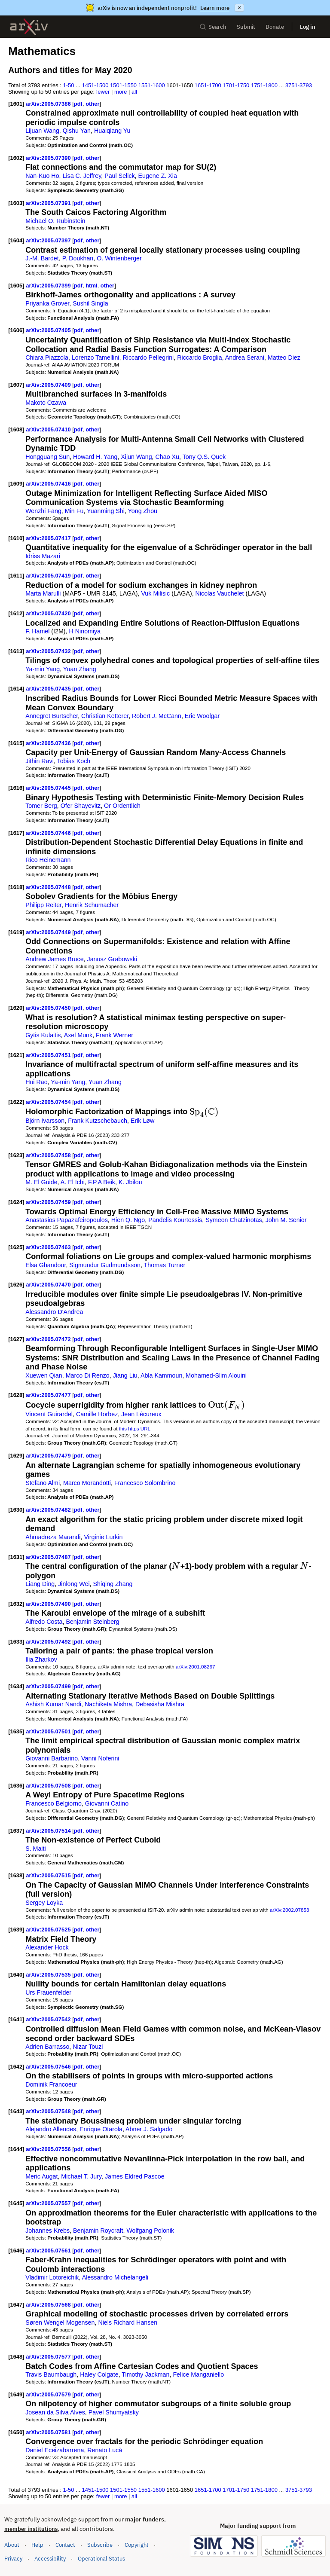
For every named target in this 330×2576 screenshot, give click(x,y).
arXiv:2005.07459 (49, 1202)
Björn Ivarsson (44, 1120)
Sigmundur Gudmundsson (105, 1265)
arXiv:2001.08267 (195, 1666)
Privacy (13, 2558)
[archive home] (29, 26)
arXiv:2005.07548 (49, 2111)
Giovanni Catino (106, 1803)
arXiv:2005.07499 (49, 1686)
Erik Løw (142, 1120)
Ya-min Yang (42, 669)
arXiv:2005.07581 (49, 2432)
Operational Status (101, 2558)
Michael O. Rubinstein (55, 220)
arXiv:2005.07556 (49, 2149)
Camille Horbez (97, 1414)
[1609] (16, 483)
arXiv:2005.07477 (49, 1395)
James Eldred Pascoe (135, 2176)
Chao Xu (167, 456)
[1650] (16, 2432)
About (11, 2544)
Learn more (214, 8)
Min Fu (74, 510)
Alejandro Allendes (50, 2129)
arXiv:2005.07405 (49, 330)
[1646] (16, 2250)
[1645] (16, 2203)
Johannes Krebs (47, 2230)
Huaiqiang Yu (112, 130)
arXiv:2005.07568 (49, 2304)
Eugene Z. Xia (157, 175)
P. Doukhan (78, 258)
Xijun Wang (136, 456)
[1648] (16, 2356)
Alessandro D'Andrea (54, 1311)
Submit (246, 27)
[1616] (16, 788)
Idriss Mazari (42, 556)
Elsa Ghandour (45, 1265)
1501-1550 (123, 85)
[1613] (16, 651)
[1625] (16, 1247)
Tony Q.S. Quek (204, 456)
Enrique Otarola (100, 2129)
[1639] (16, 1929)
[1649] (16, 2394)
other (92, 104)
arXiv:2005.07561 (49, 2250)
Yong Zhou (142, 510)
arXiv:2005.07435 (49, 688)
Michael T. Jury (81, 2176)
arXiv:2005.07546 (49, 2066)
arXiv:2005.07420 (49, 613)
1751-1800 (264, 85)
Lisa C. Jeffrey (81, 175)
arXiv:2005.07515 (49, 1875)
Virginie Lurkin (103, 1537)
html (91, 285)
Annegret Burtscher (51, 715)
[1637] (16, 1830)
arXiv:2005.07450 (49, 1008)
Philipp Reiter (43, 904)
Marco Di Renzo (88, 1375)
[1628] (16, 1395)
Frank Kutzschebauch (97, 1120)
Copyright (137, 2544)
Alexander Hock (47, 1947)
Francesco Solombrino (145, 1482)
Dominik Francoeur (51, 2084)
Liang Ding (40, 1583)
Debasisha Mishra (159, 1704)
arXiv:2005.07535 (49, 1974)
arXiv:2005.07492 (49, 1641)
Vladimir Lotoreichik (52, 2277)
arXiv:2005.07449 (49, 932)
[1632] (16, 1604)
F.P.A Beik (101, 1182)
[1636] (16, 1785)
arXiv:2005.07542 (49, 2019)
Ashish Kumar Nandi (53, 1704)
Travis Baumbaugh (50, 2374)
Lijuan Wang (42, 130)
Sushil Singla (90, 303)
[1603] (16, 203)
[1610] (16, 538)
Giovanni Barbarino (51, 1758)
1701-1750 (236, 85)
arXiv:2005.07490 (49, 1604)
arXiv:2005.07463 (49, 1247)
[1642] (16, 2066)
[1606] (16, 330)
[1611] (16, 575)
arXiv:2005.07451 (49, 1055)
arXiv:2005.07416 (49, 483)
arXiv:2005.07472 (49, 1339)
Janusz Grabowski (112, 959)
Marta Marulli (43, 593)
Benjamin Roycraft (98, 2230)
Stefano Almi (42, 1482)
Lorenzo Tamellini (95, 357)
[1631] (16, 1557)
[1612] (16, 613)
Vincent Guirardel (49, 1414)
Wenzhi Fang (43, 510)
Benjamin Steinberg (92, 1621)
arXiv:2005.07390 (49, 158)
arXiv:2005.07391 (49, 203)
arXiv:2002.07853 (289, 1910)
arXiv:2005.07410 (49, 429)
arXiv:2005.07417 (49, 538)
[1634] (16, 1686)
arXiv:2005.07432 (49, 651)
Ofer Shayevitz (81, 805)
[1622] (16, 1102)
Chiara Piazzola (46, 357)
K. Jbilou (130, 1182)
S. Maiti (35, 1848)
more (120, 92)
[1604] (16, 240)
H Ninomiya (85, 631)
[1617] (16, 833)
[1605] (16, 285)
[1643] (16, 2111)
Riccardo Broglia (199, 357)
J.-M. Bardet (42, 258)
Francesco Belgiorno (53, 1803)
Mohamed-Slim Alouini (216, 1375)
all (134, 92)
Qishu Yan (77, 130)
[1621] (16, 1055)
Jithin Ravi (39, 761)
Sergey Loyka (44, 1902)
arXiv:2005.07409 (49, 385)
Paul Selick (119, 175)
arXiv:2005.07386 (49, 104)
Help (37, 2544)
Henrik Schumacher (92, 904)
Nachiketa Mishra (108, 1704)
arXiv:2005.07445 (49, 788)
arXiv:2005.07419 (49, 575)
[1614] (16, 688)
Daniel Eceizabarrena (54, 2450)
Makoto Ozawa (45, 402)
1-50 (68, 85)
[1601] (16, 104)
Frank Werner (114, 1035)
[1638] (16, 1875)
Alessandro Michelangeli (115, 2277)
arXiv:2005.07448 (49, 887)
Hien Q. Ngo (128, 1219)
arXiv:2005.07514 (49, 1830)
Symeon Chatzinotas (233, 1219)
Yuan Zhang (79, 669)
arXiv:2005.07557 (49, 2203)
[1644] (16, 2149)
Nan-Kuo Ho (42, 175)
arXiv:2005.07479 (49, 1455)
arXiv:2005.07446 (49, 833)
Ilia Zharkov (41, 1659)
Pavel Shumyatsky (114, 2412)
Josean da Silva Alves (55, 2412)
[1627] (16, 1339)
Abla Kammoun (161, 1375)
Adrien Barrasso (47, 2046)
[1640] (16, 1974)
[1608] (16, 429)
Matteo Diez (284, 357)
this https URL (134, 1428)
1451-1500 (95, 85)
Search (212, 27)
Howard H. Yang (95, 456)
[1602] (16, 158)
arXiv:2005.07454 (49, 1102)
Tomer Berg (41, 805)
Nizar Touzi (88, 2046)
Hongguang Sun (47, 456)
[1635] (16, 1731)
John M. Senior (286, 1219)
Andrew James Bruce (54, 959)
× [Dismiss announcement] (239, 7)
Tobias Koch (74, 761)
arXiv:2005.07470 (49, 1284)
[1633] (16, 1641)
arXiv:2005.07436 (49, 743)
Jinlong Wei (73, 1583)
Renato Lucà (104, 2450)
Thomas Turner (165, 1265)
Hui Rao (36, 1082)
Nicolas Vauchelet (220, 593)
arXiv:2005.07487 (49, 1557)
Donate (275, 27)
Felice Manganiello (198, 2374)
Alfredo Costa (43, 1621)
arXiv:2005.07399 (49, 285)
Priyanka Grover (47, 303)
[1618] (16, 887)
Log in (307, 27)
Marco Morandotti (87, 1482)
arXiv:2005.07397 (49, 240)
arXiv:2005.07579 (49, 2394)
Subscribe (100, 2544)
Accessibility (50, 2558)
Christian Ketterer (104, 715)
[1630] (16, 1509)
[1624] (16, 1202)
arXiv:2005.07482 (49, 1509)
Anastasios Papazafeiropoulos (66, 1219)
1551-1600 (151, 85)
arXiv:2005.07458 (49, 1155)
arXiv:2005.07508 (49, 1785)
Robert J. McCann (156, 715)
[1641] (16, 2019)
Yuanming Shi (106, 510)
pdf (78, 104)
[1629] (16, 1455)
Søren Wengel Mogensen (60, 2322)
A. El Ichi (73, 1182)
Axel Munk (78, 1035)
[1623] (16, 1155)
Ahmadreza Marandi (52, 1537)
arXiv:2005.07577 (49, 2356)
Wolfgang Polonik (150, 2230)
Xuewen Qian (43, 1375)
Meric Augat (41, 2176)
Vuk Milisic (155, 593)
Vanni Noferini (100, 1758)
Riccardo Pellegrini (148, 357)
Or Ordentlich (122, 805)
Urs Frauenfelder (48, 1992)
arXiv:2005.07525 (49, 1929)
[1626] (16, 1284)
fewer (103, 92)
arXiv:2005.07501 (49, 1731)
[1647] (16, 2304)
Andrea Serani (244, 357)
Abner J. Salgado (148, 2129)
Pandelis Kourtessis (175, 1219)
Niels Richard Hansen (127, 2322)
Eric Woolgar (202, 715)
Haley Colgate (99, 2374)
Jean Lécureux (141, 1414)
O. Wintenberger (119, 258)
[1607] (16, 385)
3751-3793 (298, 85)
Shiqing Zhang (113, 1583)
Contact (65, 2544)
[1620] (16, 1008)
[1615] (16, 743)
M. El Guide (41, 1182)
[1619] (16, 932)
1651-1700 (208, 85)
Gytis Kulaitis (43, 1035)
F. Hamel (37, 631)
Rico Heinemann (47, 859)
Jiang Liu (125, 1375)
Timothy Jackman (145, 2374)
